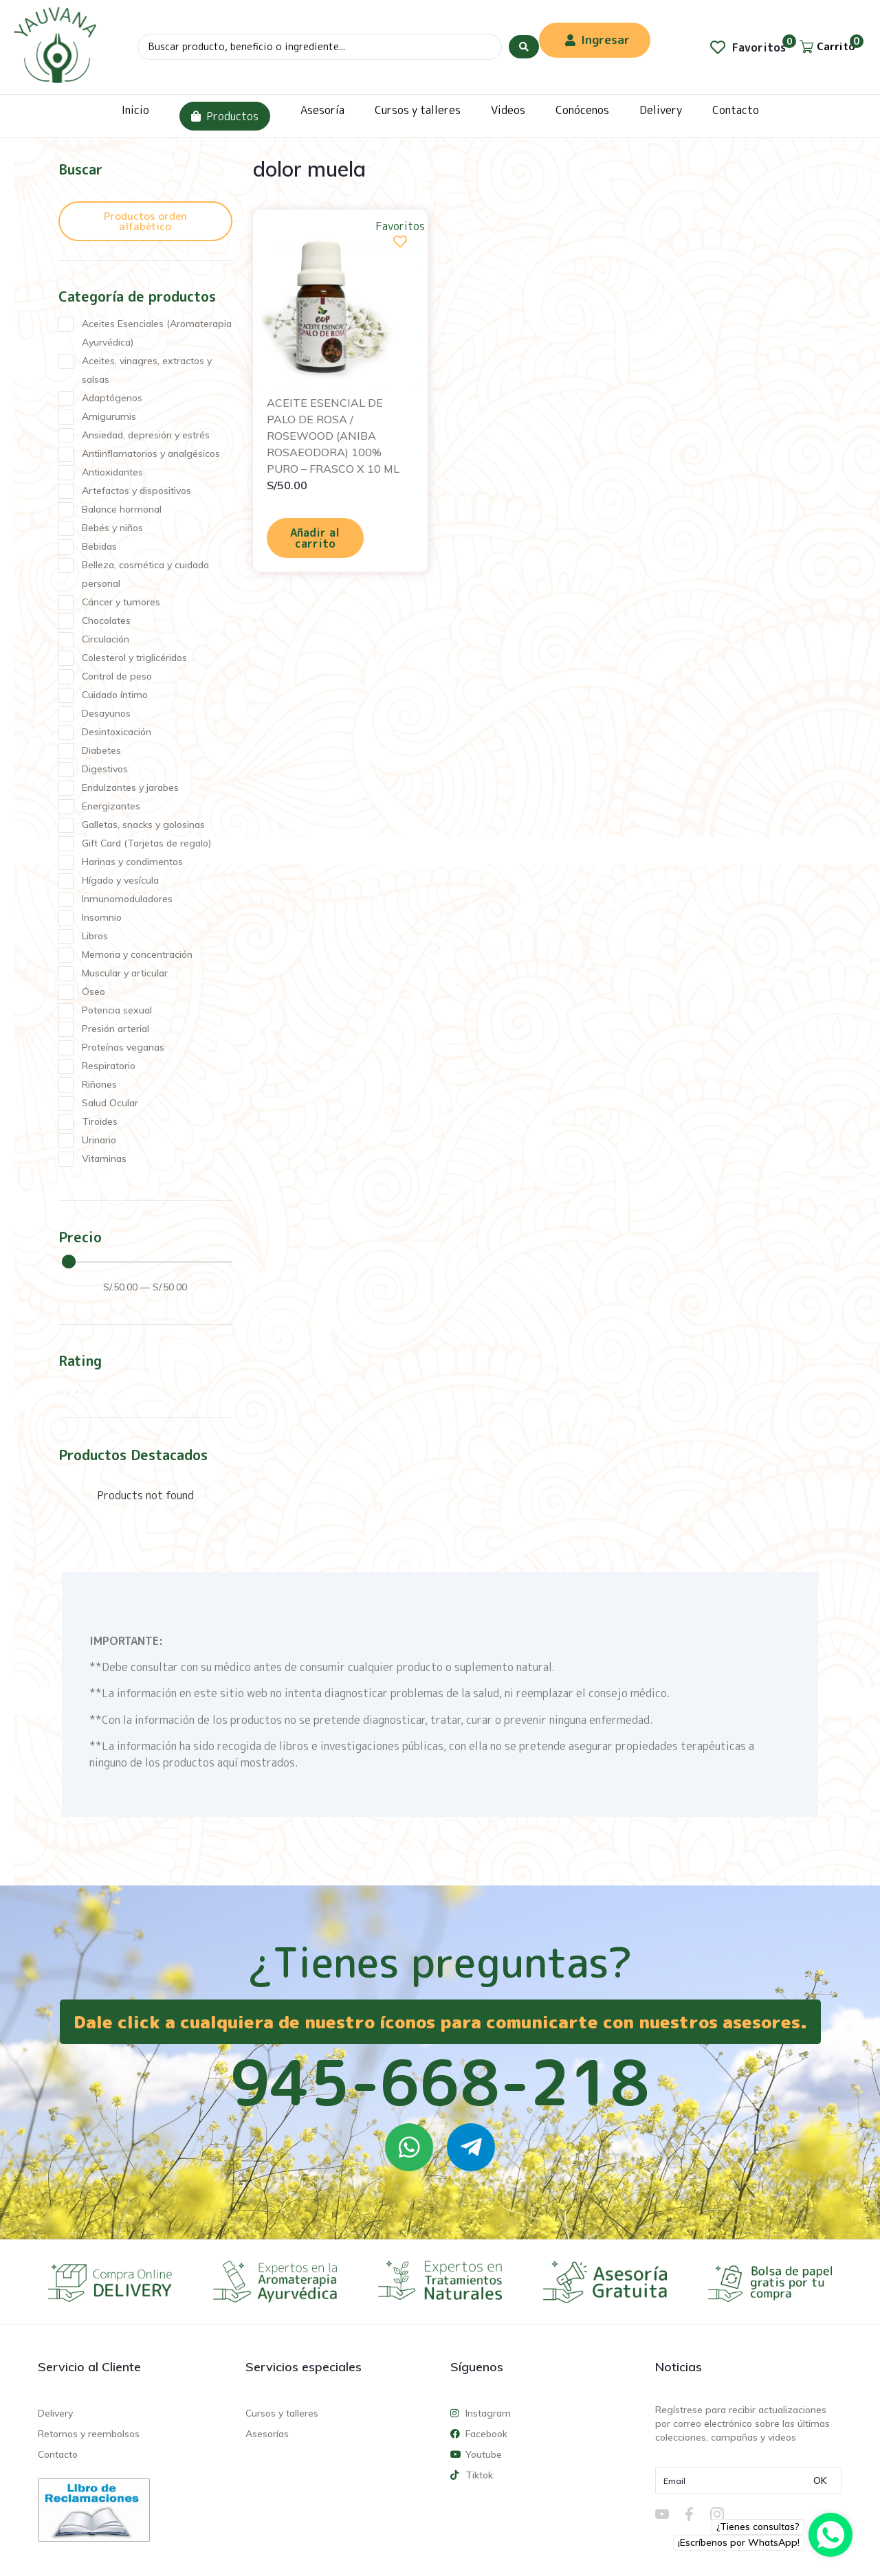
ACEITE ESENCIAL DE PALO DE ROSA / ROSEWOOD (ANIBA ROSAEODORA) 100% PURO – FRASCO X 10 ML (333, 435)
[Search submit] (524, 46)
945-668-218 (440, 2082)
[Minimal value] (147, 1261)
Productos (224, 116)
